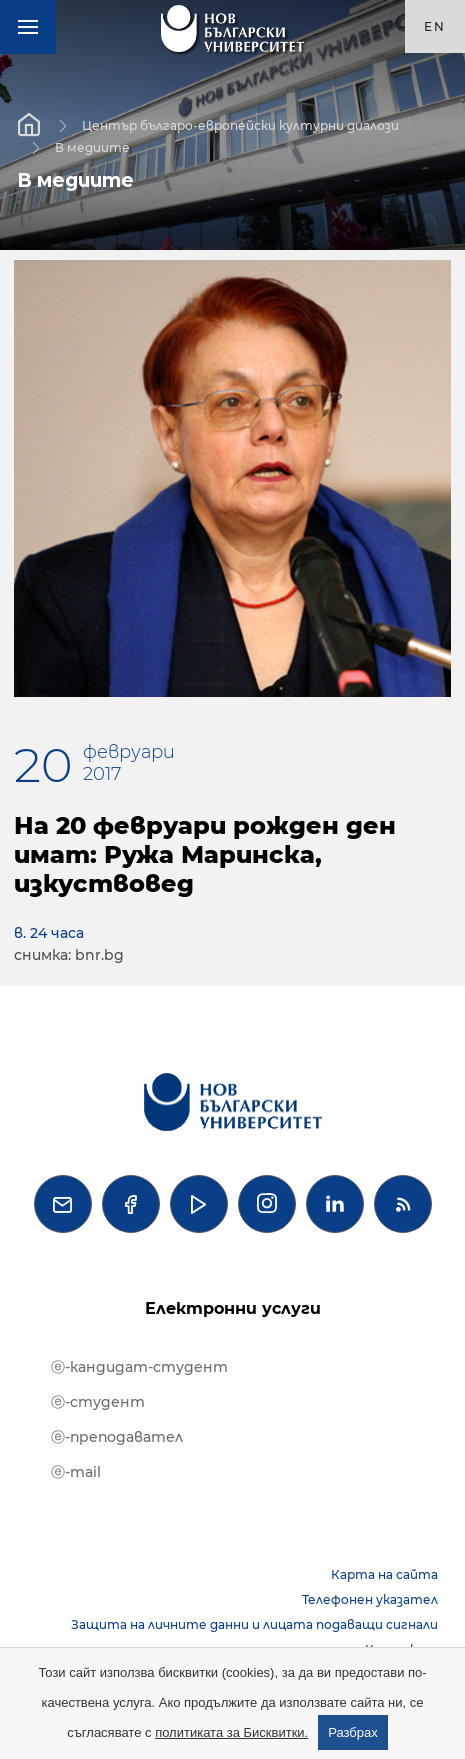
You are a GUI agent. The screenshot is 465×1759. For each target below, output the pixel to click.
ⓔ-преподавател (117, 1437)
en (435, 26)
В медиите (92, 146)
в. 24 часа (49, 933)
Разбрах (353, 1732)
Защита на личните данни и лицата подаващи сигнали (254, 1624)
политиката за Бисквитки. (231, 1732)
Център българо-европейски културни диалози (240, 124)
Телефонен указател (370, 1599)
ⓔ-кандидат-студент (139, 1367)
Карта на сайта (384, 1574)
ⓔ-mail (76, 1472)
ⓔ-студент (98, 1402)
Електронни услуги (233, 1308)
